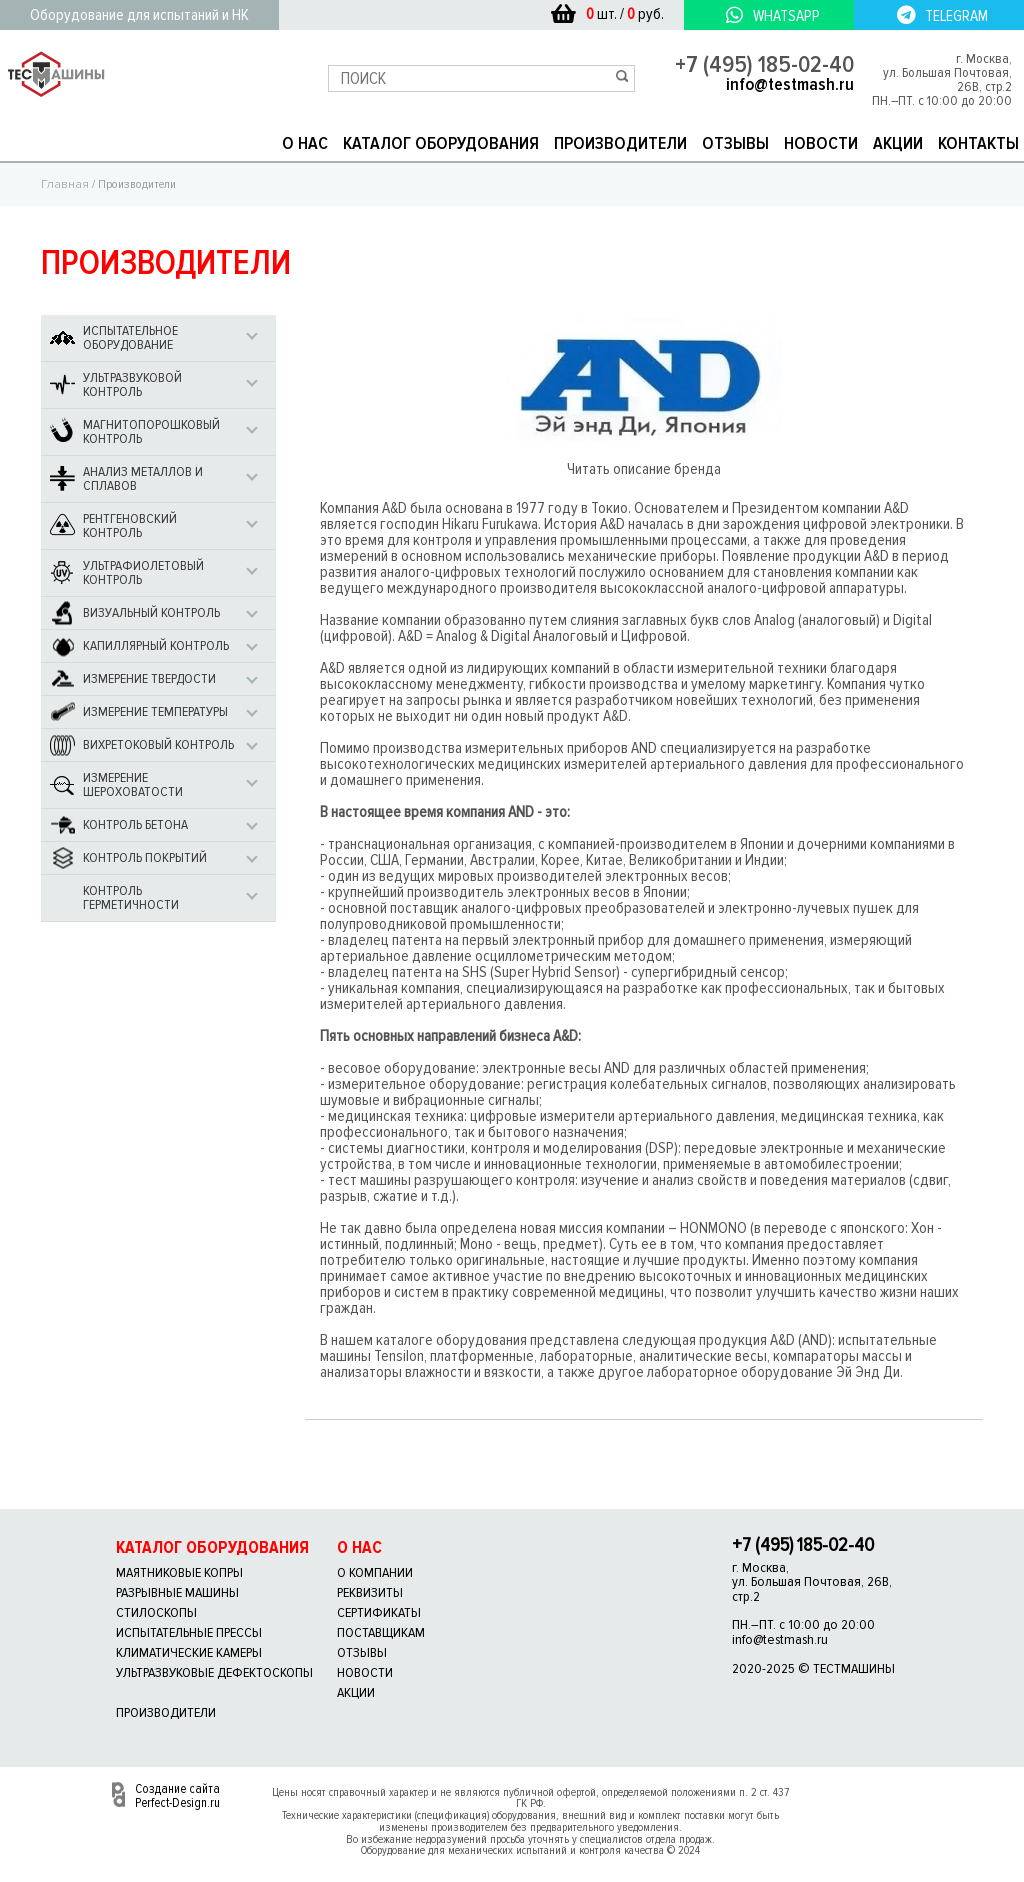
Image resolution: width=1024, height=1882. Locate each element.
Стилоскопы (156, 1612)
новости (365, 1672)
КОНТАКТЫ (978, 143)
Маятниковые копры (179, 1572)
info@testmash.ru (790, 84)
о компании (375, 1572)
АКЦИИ (898, 143)
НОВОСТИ (821, 143)
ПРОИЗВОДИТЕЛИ (620, 143)
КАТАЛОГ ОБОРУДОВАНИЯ (441, 143)
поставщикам (381, 1632)
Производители (166, 1712)
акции (356, 1692)
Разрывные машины (177, 1592)
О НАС (305, 143)
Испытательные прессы (189, 1632)
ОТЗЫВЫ (735, 143)
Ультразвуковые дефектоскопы (214, 1672)
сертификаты (379, 1612)
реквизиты (370, 1592)
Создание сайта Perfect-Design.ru (177, 1796)
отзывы (362, 1652)
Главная (65, 184)
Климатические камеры (189, 1652)
